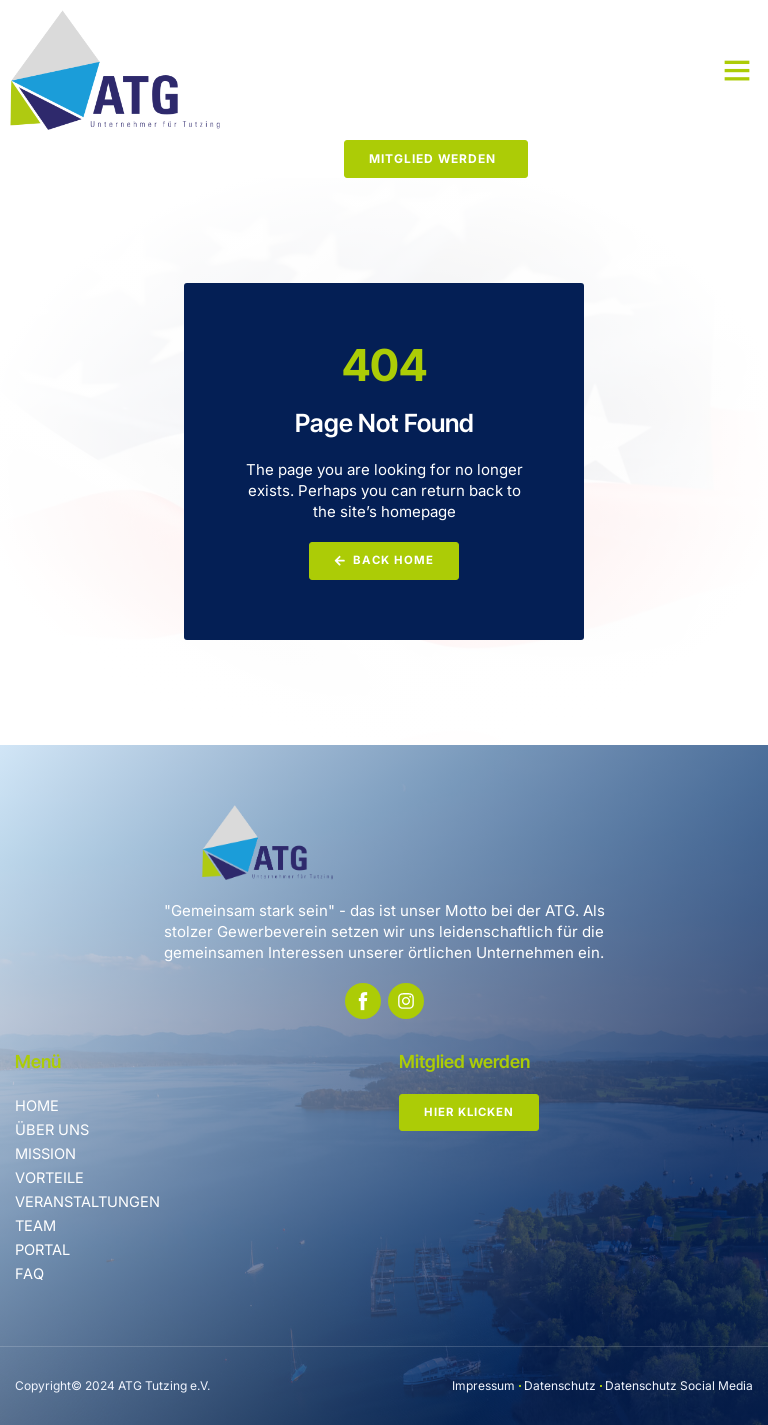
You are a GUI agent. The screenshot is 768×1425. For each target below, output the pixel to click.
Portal (44, 1249)
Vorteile (50, 1177)
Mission (47, 1153)
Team (36, 1225)
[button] (737, 70)
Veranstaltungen (89, 1201)
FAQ (29, 1273)
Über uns (53, 1129)
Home (37, 1105)
